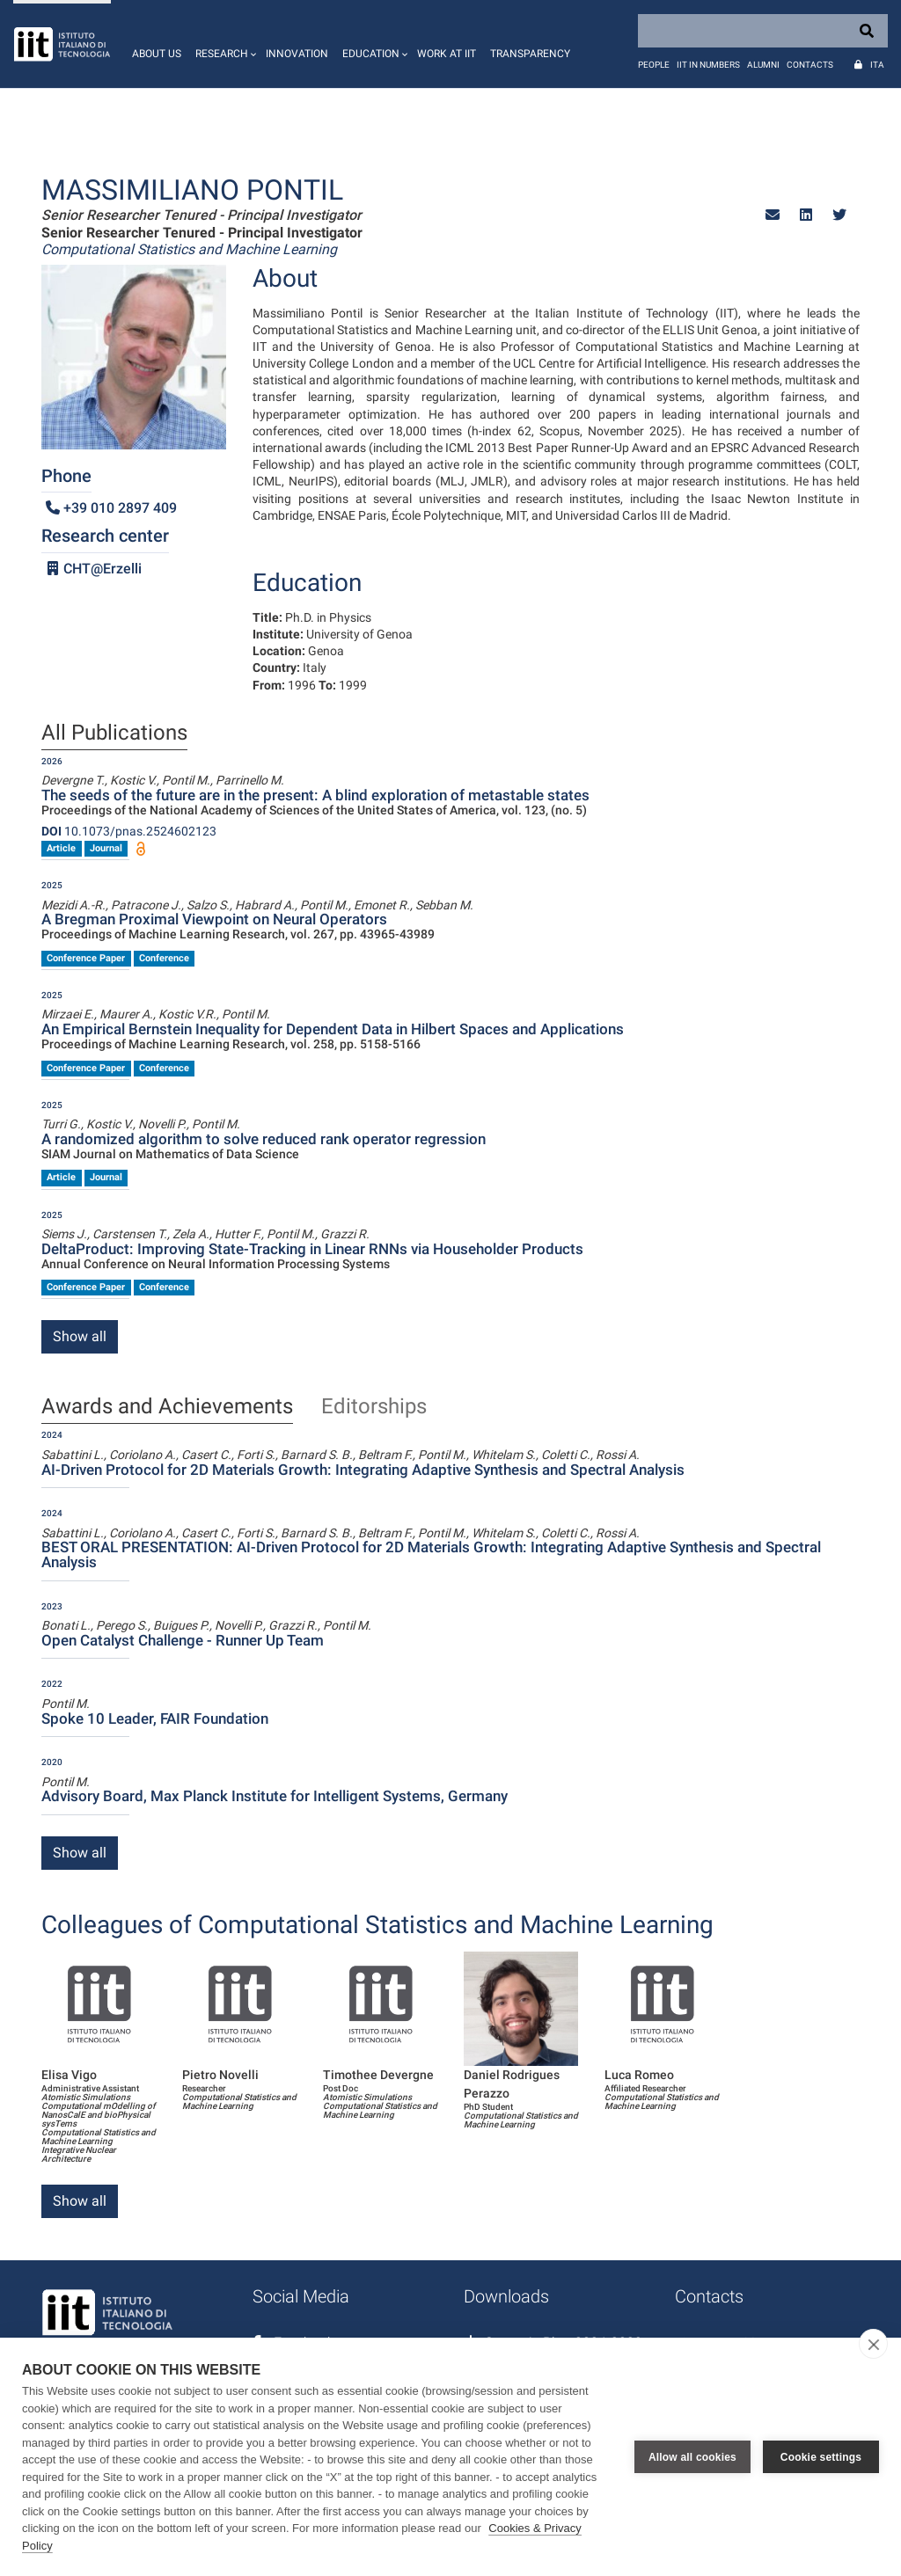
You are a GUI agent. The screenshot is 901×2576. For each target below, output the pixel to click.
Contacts (810, 64)
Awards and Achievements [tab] (167, 1407)
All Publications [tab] (114, 733)
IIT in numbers (708, 64)
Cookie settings (820, 2457)
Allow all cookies (692, 2457)
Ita (877, 64)
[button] (223, 44)
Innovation (297, 53)
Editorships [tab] (374, 1407)
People (654, 64)
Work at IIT (446, 53)
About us (156, 53)
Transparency (530, 53)
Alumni (763, 64)
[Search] (763, 30)
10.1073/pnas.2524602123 (128, 831)
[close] (873, 2344)
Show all (79, 1336)
